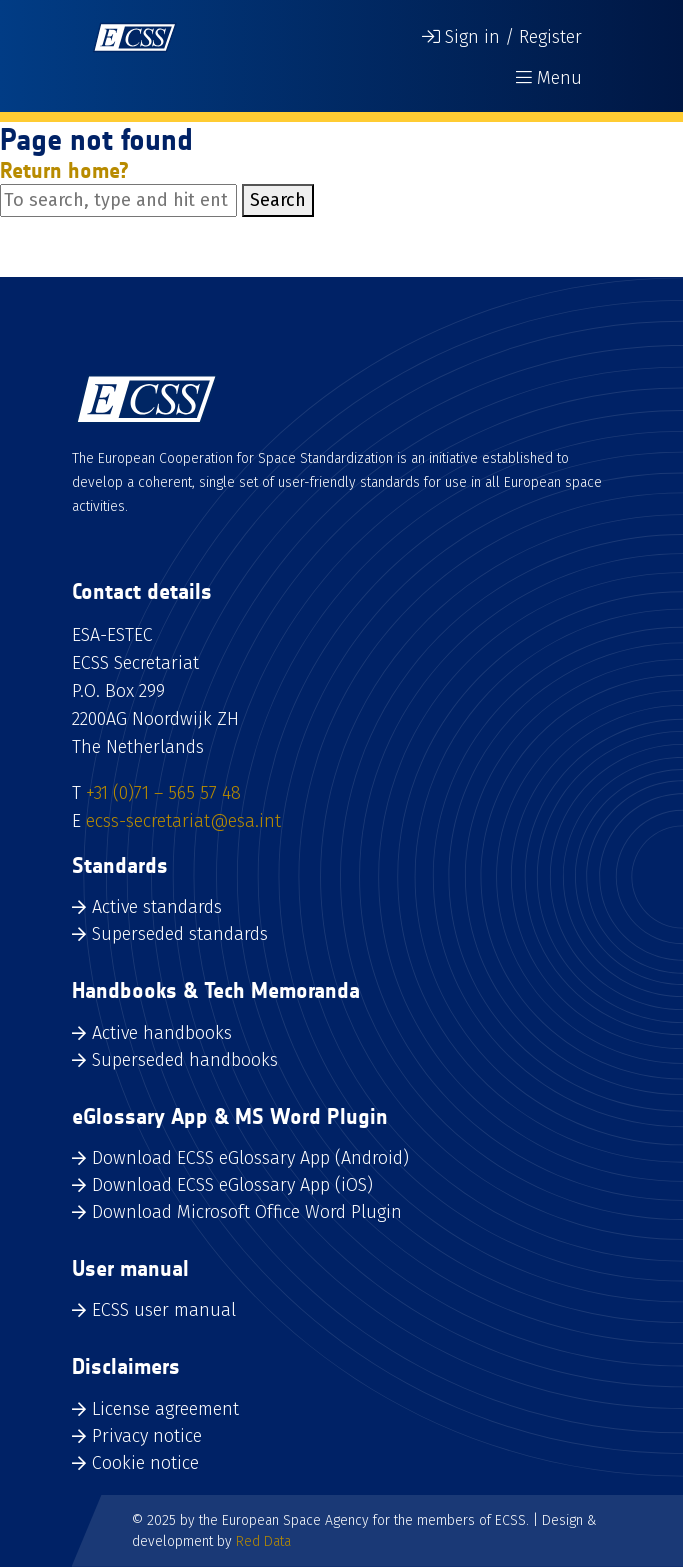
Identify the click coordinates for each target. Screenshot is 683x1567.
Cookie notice (145, 1463)
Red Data (263, 1541)
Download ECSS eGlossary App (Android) (250, 1158)
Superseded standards (180, 934)
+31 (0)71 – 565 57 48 (163, 793)
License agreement (165, 1409)
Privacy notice (147, 1436)
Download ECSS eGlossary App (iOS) (232, 1185)
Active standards (157, 907)
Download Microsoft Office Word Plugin (247, 1212)
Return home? (64, 170)
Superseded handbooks (185, 1060)
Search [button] (278, 200)
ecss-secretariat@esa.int (183, 821)
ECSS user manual (164, 1310)
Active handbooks (162, 1033)
